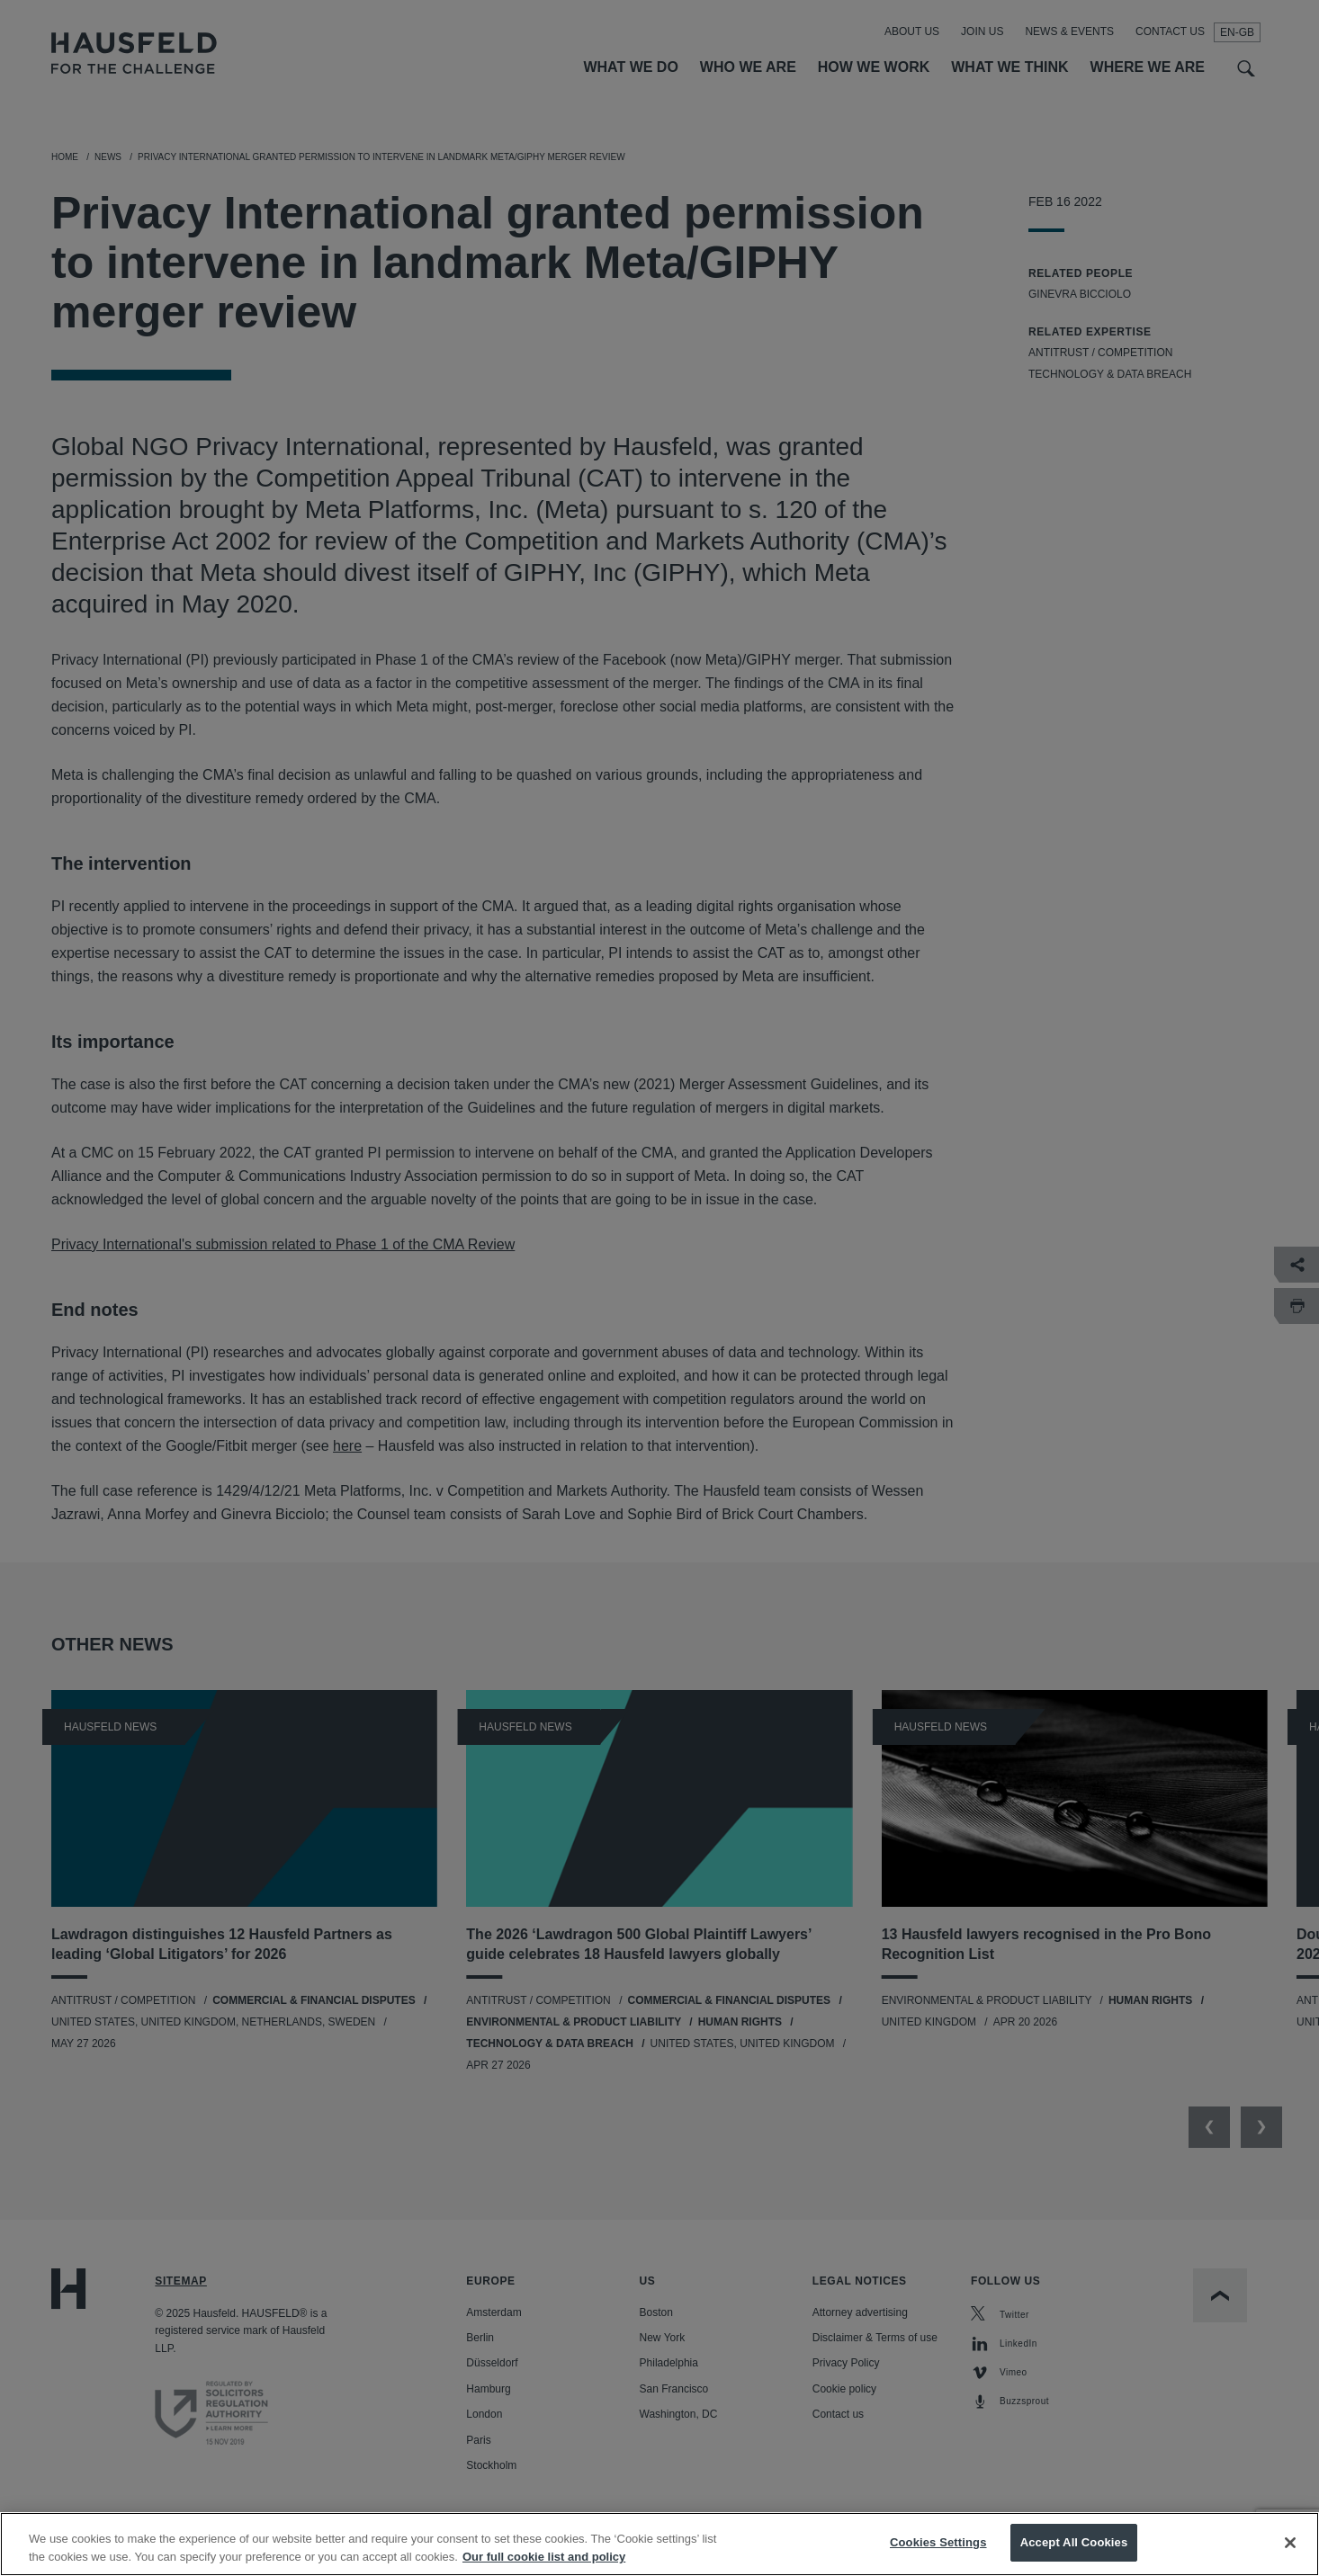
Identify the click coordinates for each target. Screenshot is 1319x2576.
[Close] (1290, 2543)
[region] (659, 2544)
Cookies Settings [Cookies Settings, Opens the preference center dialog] (938, 2542)
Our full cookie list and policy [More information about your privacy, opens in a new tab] (543, 2556)
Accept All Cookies (1074, 2542)
